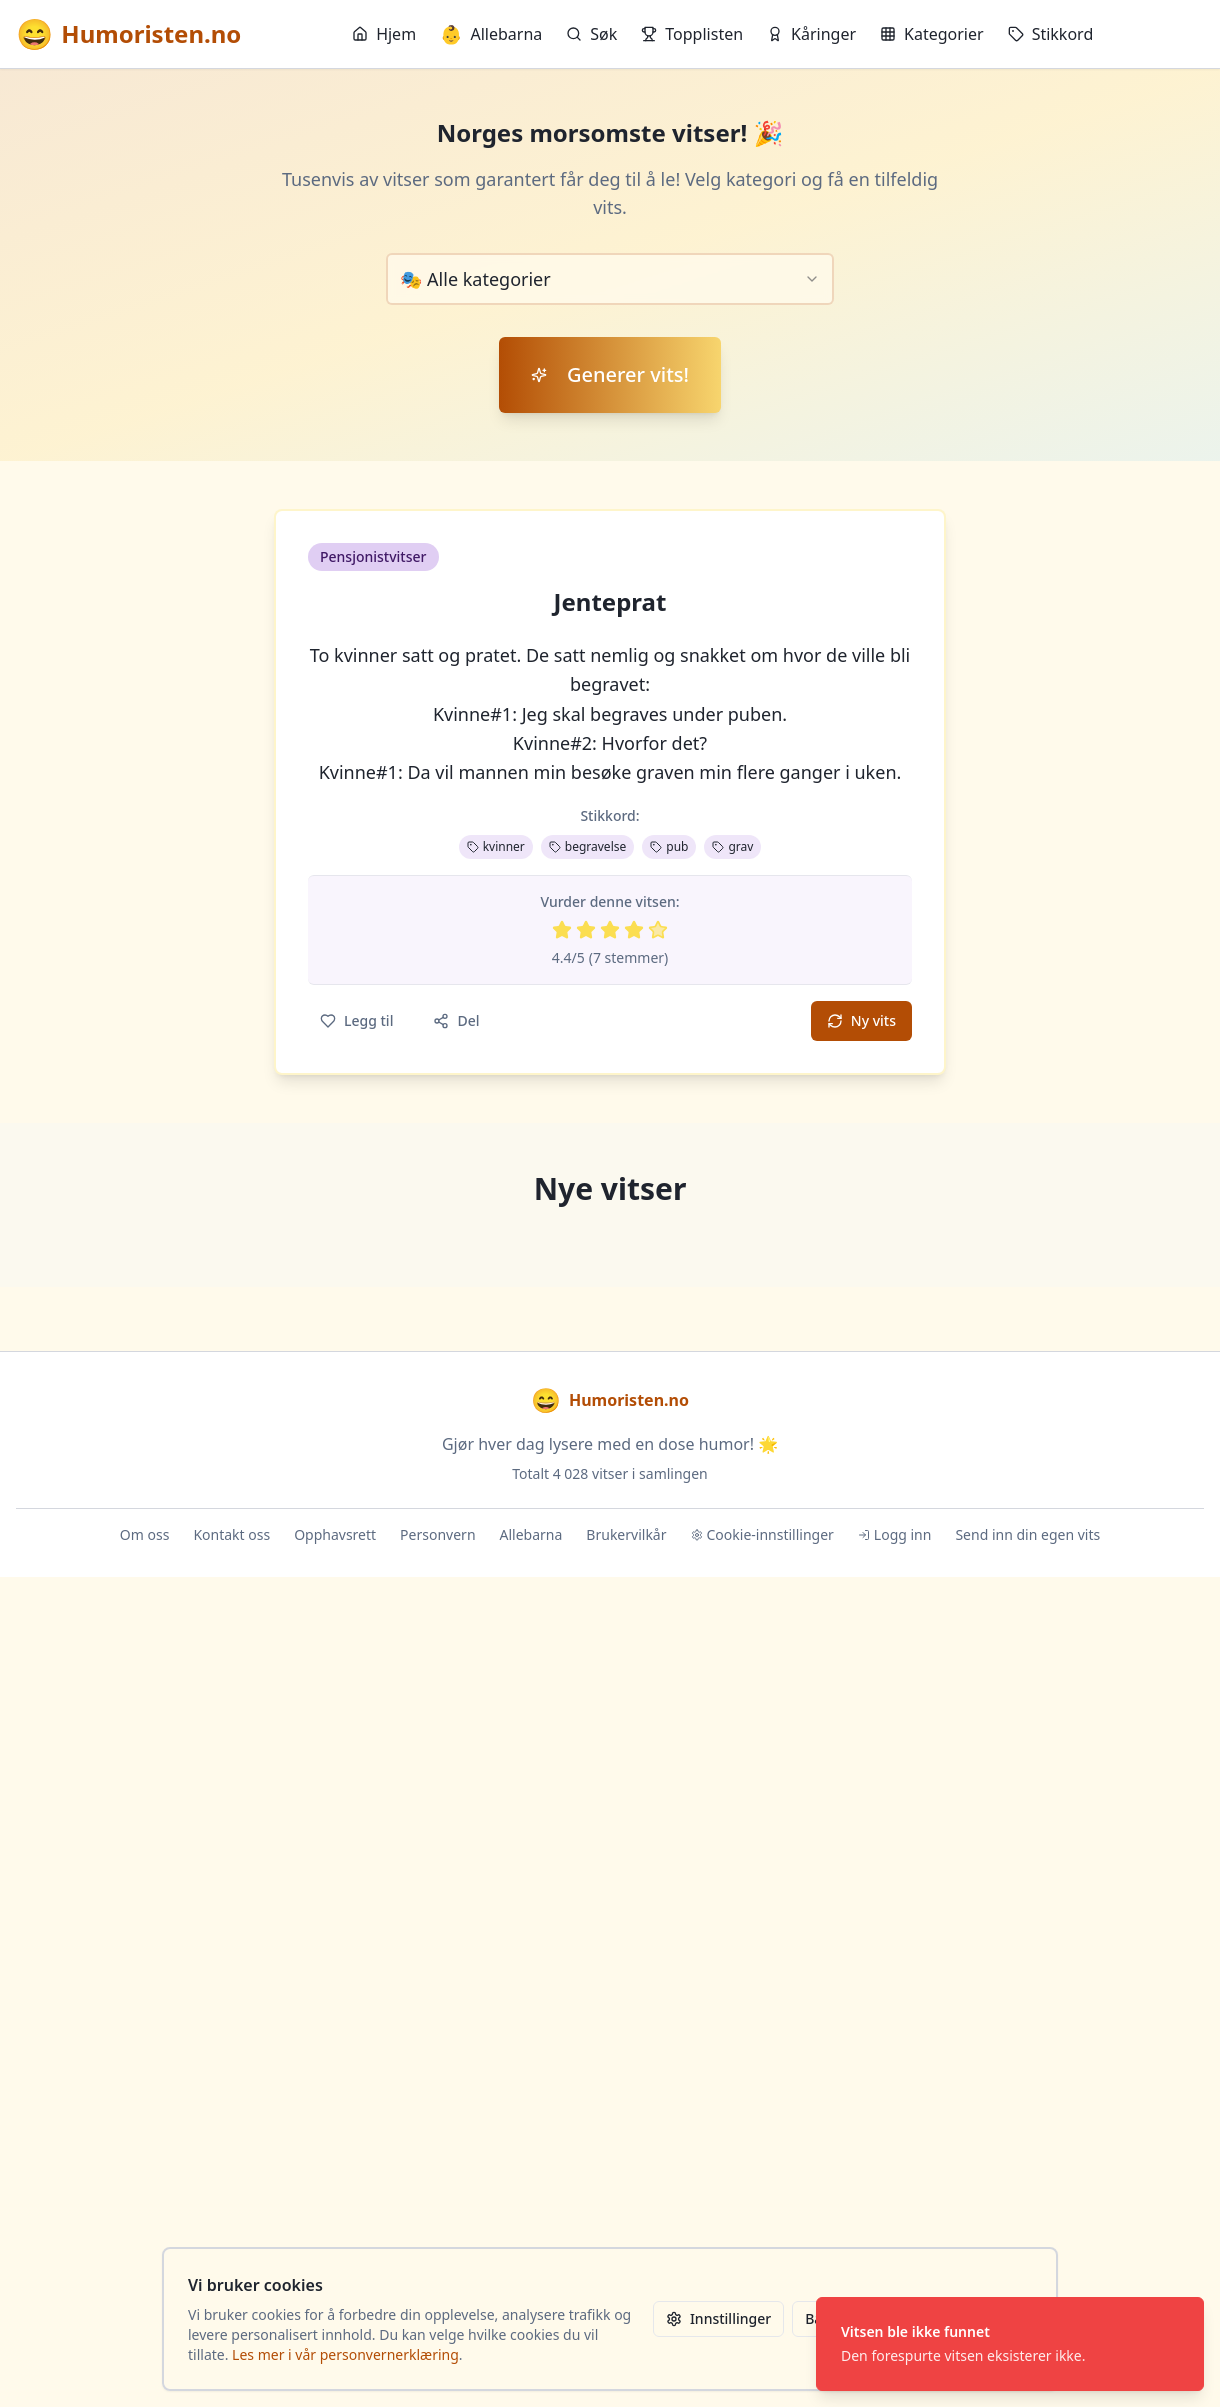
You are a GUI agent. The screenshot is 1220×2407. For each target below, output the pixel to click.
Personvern (437, 1534)
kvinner (496, 846)
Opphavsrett (335, 1534)
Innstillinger (718, 2318)
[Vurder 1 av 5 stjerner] (562, 930)
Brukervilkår (626, 1534)
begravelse (587, 846)
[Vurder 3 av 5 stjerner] (610, 930)
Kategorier (932, 34)
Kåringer (811, 34)
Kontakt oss (231, 1534)
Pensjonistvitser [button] (373, 556)
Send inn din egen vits (1027, 1534)
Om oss (145, 1534)
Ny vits (861, 1020)
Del (456, 1020)
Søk (591, 34)
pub (669, 846)
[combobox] (610, 279)
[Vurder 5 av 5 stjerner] (658, 930)
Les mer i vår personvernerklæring (345, 2354)
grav (732, 846)
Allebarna (491, 34)
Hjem (384, 34)
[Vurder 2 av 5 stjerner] (586, 930)
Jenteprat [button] (610, 602)
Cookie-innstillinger (762, 1534)
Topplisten (692, 34)
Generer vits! (610, 374)
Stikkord (1051, 34)
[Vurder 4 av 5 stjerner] (634, 930)
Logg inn (895, 1534)
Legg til (356, 1020)
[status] (1010, 2344)
